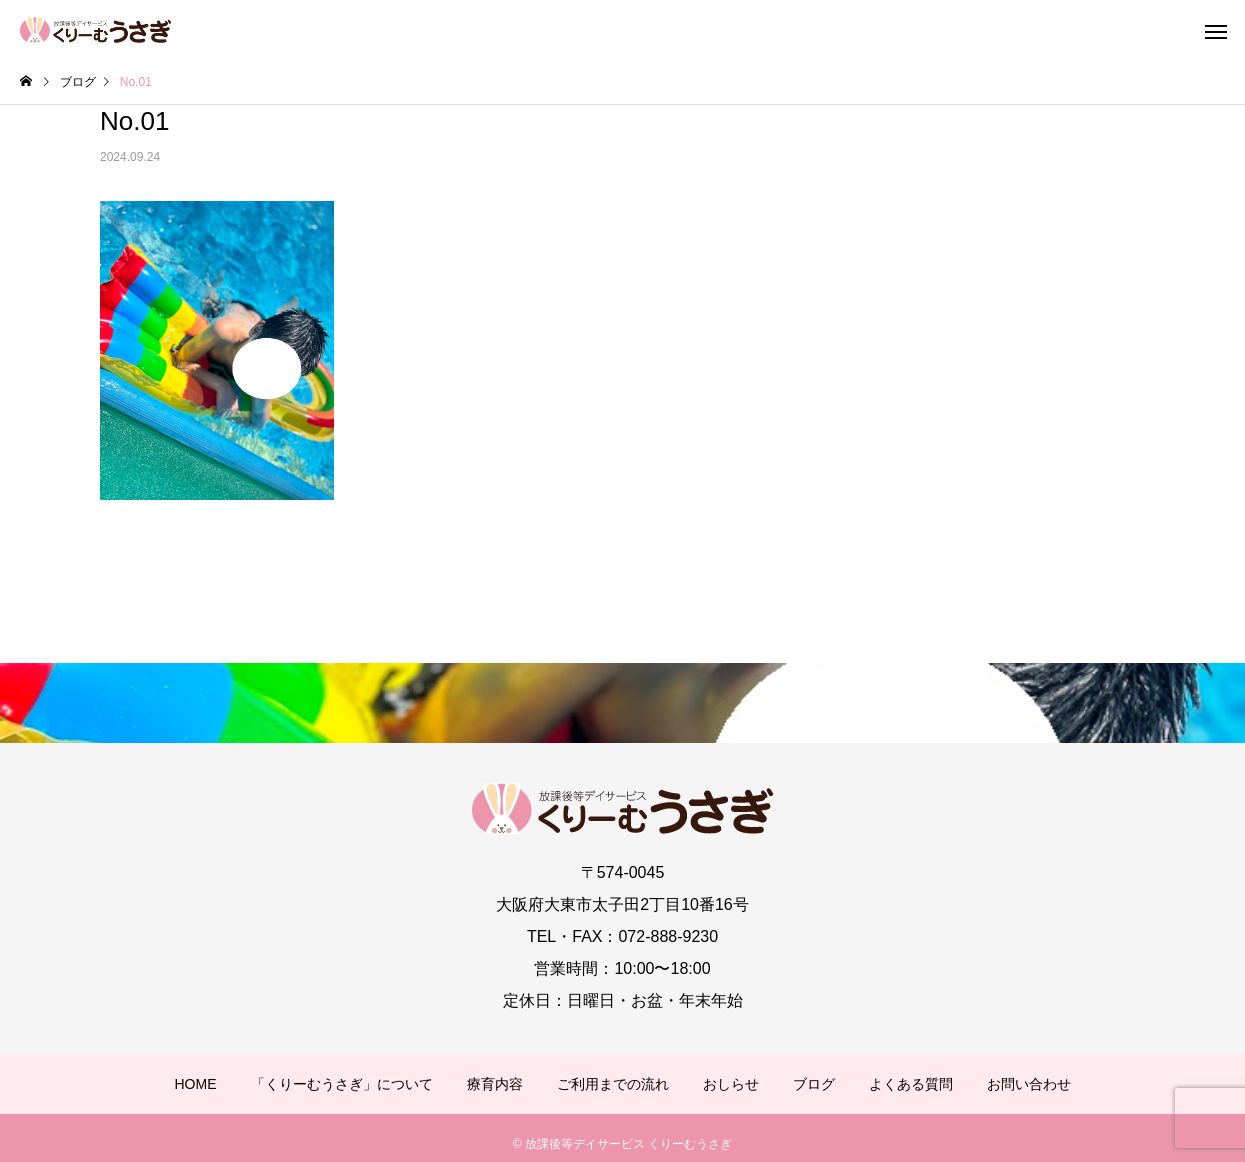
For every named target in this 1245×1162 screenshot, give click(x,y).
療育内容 (495, 1084)
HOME (196, 1084)
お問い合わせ (1029, 1084)
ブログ (814, 1084)
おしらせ (731, 1084)
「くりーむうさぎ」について (342, 1084)
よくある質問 (911, 1084)
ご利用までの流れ (613, 1084)
